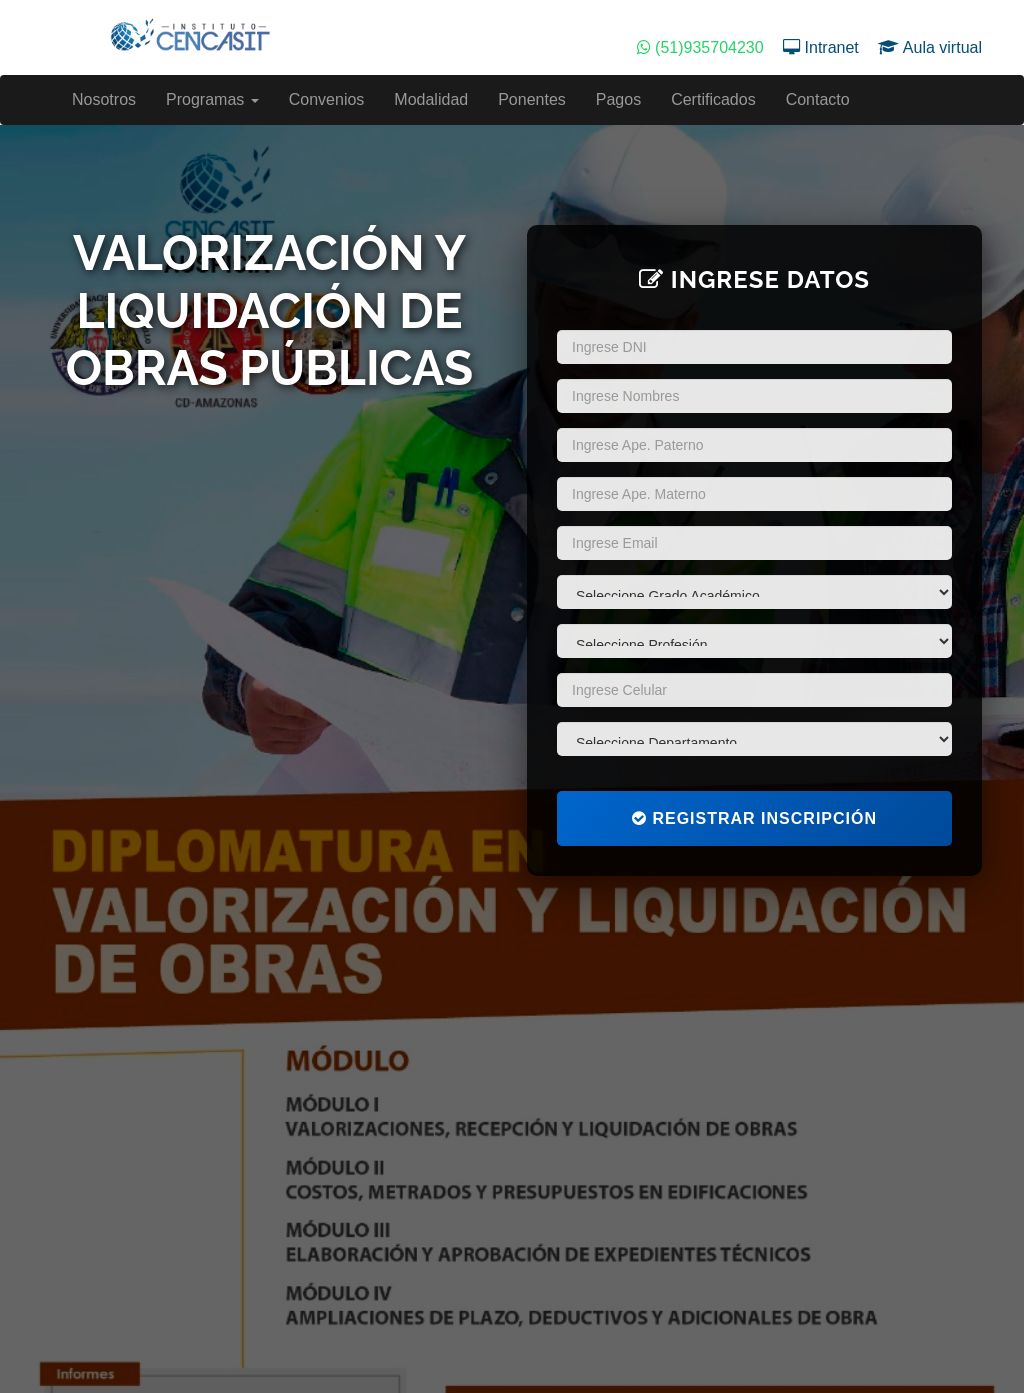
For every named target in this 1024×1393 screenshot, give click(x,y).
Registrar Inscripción (754, 818)
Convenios (327, 99)
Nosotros (104, 99)
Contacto (818, 99)
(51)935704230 (702, 47)
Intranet (823, 47)
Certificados (713, 99)
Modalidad (431, 99)
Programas (212, 99)
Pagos (618, 99)
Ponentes (532, 99)
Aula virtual (930, 47)
